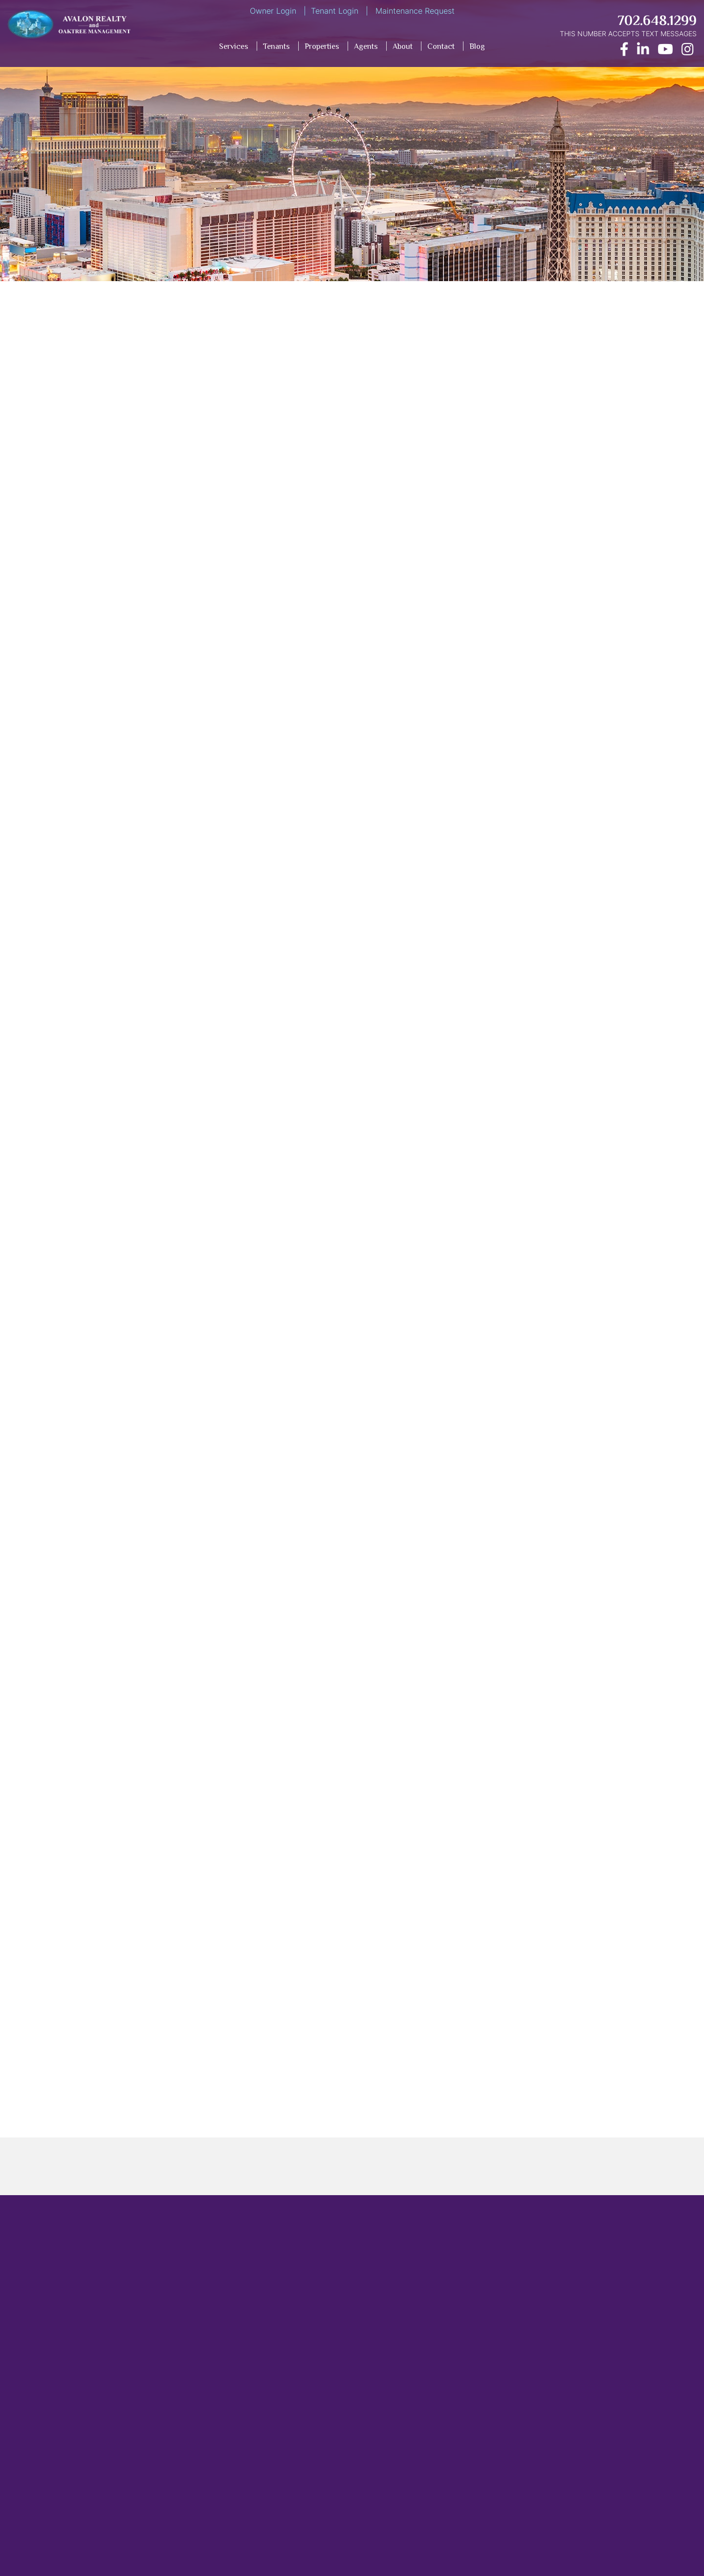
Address (513, 639)
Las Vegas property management (553, 1306)
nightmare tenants (83, 1074)
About (403, 46)
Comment (516, 756)
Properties (322, 46)
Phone (509, 580)
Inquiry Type (522, 697)
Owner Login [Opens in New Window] (273, 11)
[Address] (573, 664)
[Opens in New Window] (624, 50)
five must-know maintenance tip (217, 1477)
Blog (477, 46)
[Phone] (573, 605)
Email (506, 521)
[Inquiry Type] (573, 723)
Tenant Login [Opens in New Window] (334, 11)
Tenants (276, 46)
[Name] (573, 488)
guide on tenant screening (166, 1150)
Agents (366, 46)
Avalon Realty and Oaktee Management (563, 1261)
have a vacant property (128, 676)
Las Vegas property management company (569, 1338)
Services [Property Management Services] (233, 46)
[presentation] (569, 875)
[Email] (573, 547)
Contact (441, 46)
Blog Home (77, 2090)
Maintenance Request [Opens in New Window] (414, 11)
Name (507, 463)
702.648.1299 (657, 20)
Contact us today (225, 1755)
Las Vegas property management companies (571, 1322)
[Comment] (573, 806)
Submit (526, 909)
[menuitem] (270, 48)
